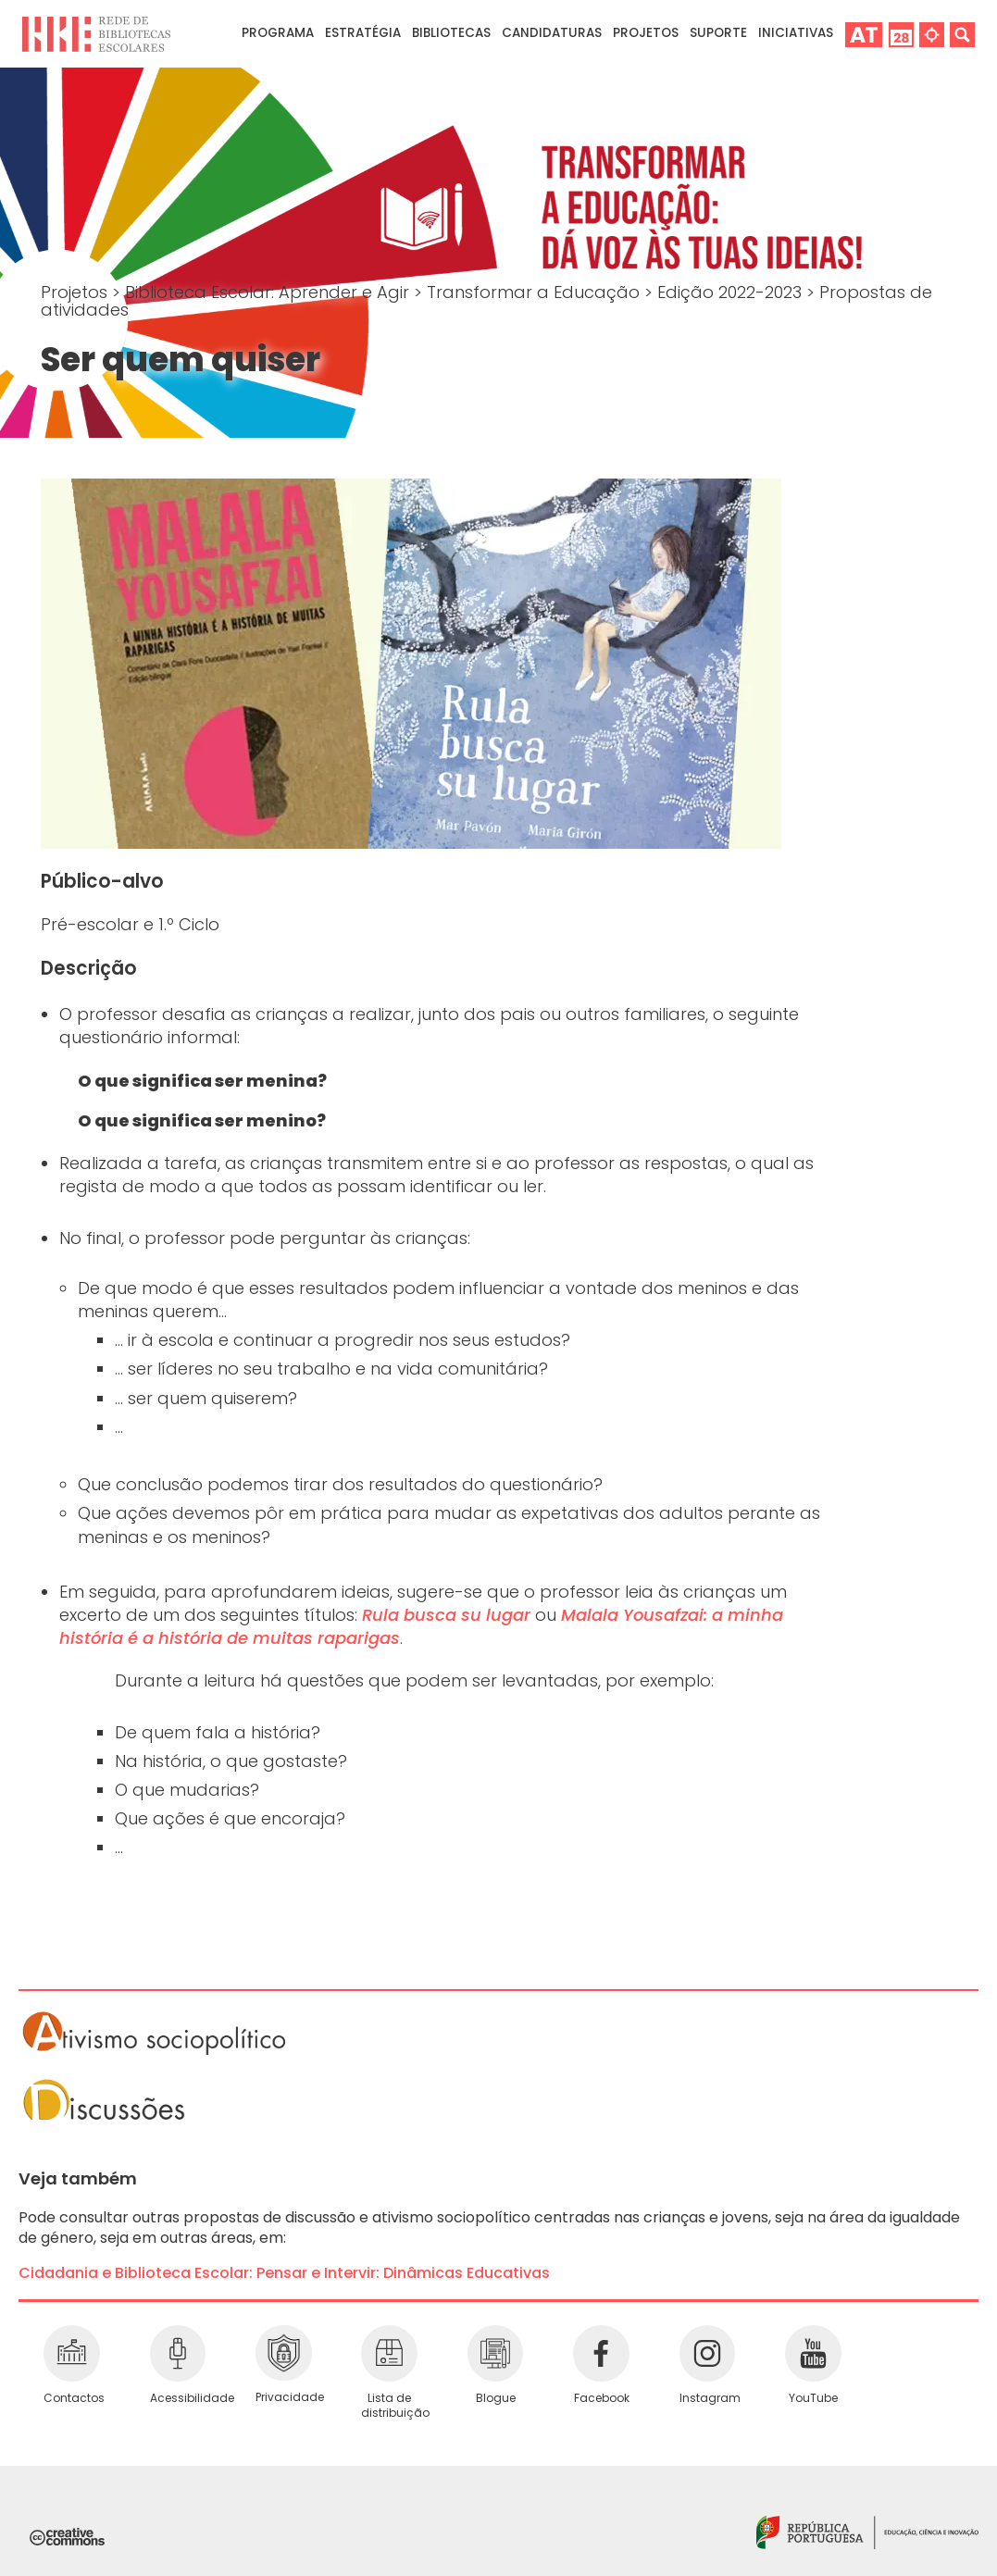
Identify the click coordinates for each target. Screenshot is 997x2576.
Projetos (646, 33)
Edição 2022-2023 (731, 292)
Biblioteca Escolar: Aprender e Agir (269, 292)
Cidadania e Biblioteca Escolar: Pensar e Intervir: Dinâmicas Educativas (284, 2273)
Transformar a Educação (535, 292)
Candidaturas (552, 33)
